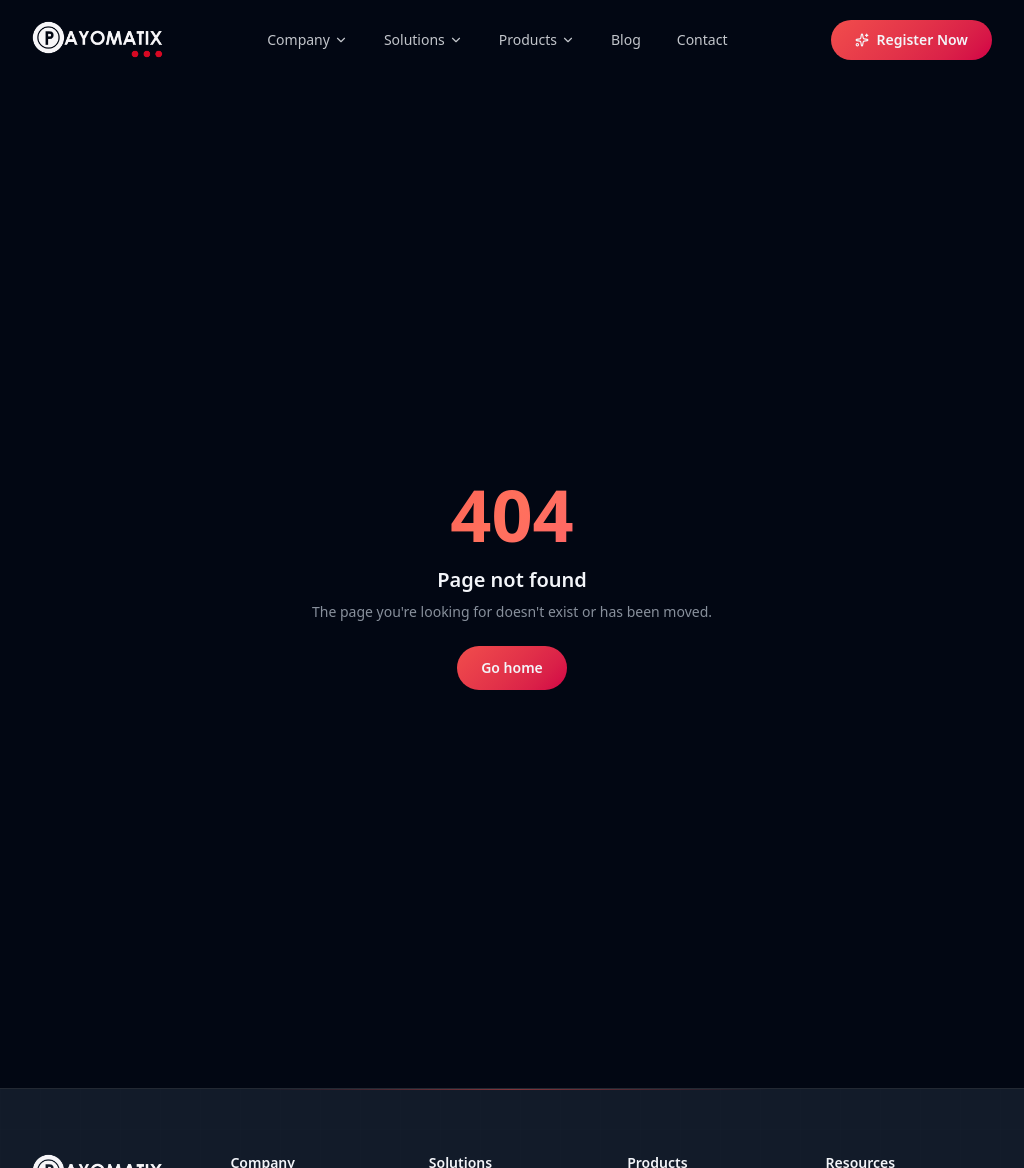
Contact (702, 39)
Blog (626, 39)
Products (537, 39)
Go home (512, 667)
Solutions (423, 39)
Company (307, 39)
